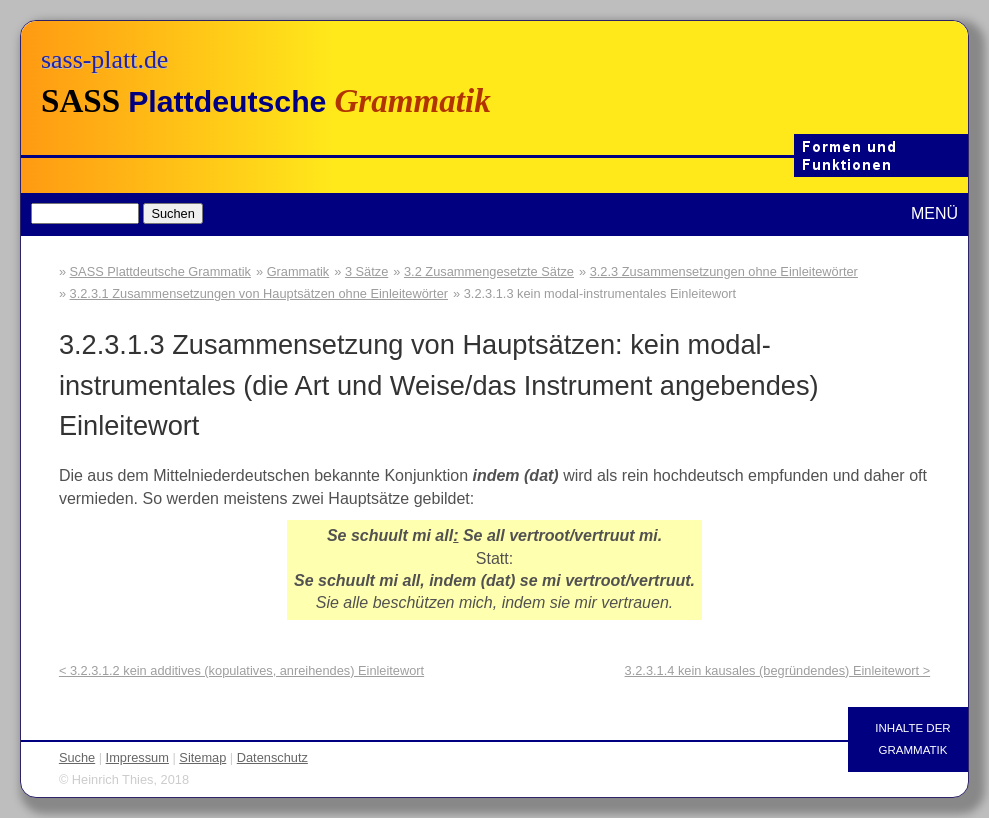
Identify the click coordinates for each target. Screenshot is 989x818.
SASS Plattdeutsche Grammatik (160, 271)
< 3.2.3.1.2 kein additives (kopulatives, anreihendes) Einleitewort (241, 670)
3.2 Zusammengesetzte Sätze (489, 271)
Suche (77, 757)
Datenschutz (272, 757)
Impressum (137, 757)
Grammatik (298, 271)
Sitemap (202, 757)
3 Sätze (366, 271)
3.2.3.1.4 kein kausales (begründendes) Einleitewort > (778, 670)
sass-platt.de (104, 59)
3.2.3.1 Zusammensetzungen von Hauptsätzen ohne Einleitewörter (259, 293)
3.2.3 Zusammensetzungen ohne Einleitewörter (724, 271)
